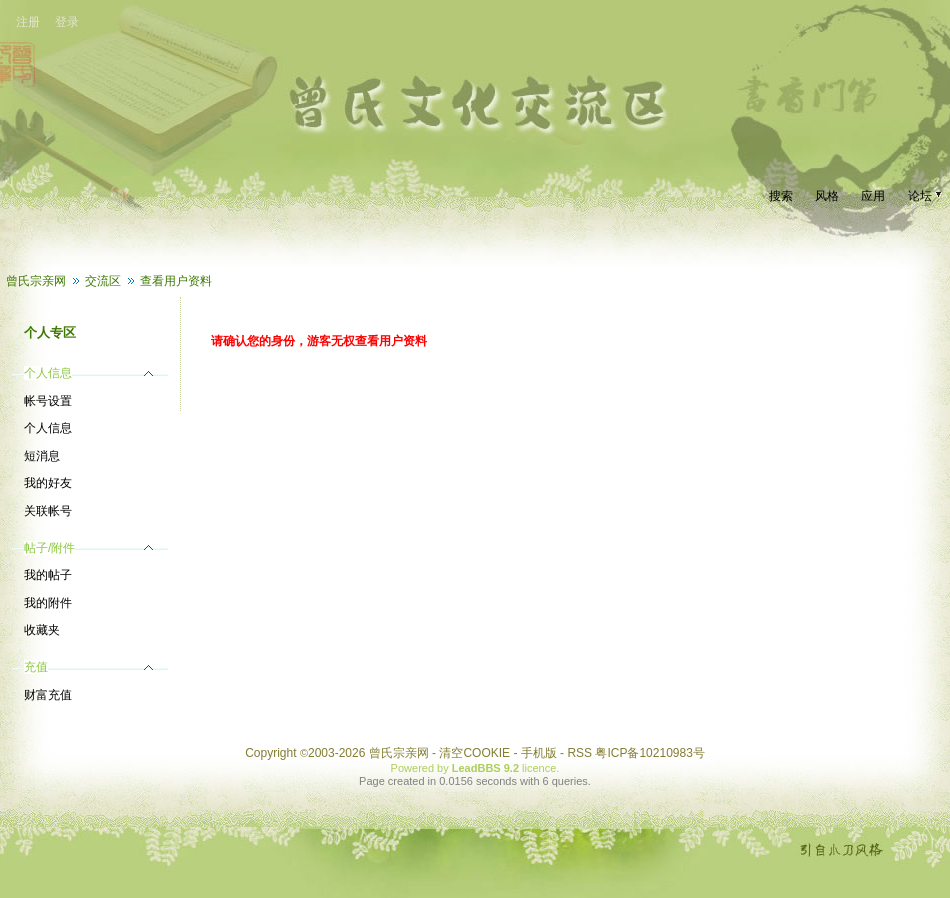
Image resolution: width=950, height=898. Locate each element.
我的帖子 (48, 575)
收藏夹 (42, 630)
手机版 (539, 753)
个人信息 (48, 428)
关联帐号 (48, 511)
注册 (28, 22)
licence (539, 768)
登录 (67, 22)
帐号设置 (48, 401)
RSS (579, 753)
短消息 (42, 456)
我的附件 (48, 603)
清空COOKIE (474, 753)
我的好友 (48, 483)
